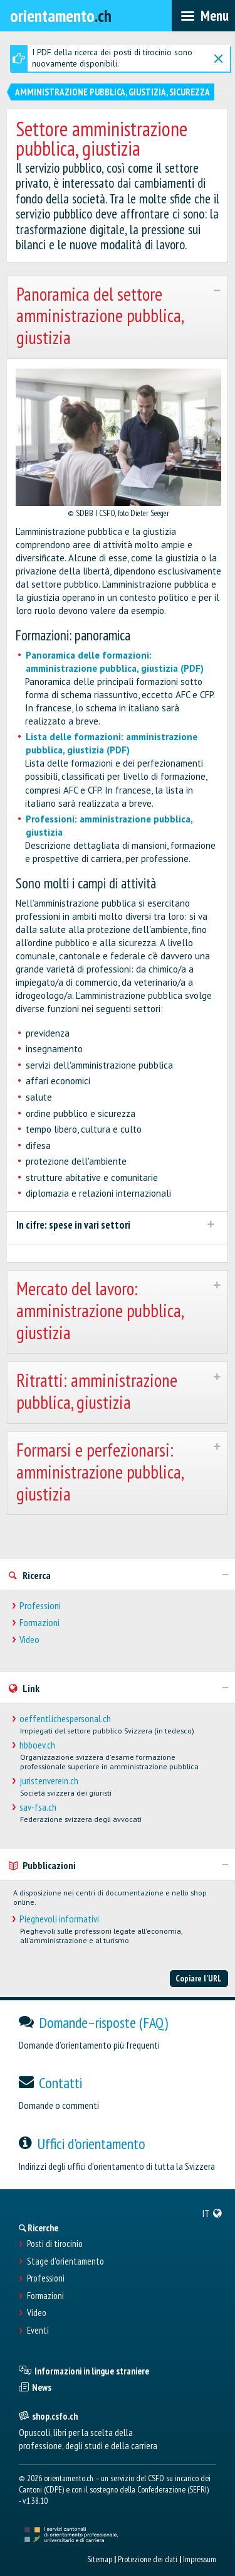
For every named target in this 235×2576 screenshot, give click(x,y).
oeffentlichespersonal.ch (65, 1719)
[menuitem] (212, 2213)
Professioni (40, 1606)
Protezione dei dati (147, 2559)
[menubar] (203, 15)
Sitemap (99, 2559)
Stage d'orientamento (65, 2261)
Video (29, 1640)
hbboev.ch (37, 1745)
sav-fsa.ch (37, 1807)
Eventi (38, 2330)
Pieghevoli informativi (59, 1919)
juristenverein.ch (48, 1781)
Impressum (199, 2559)
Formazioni (39, 1623)
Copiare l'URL (198, 1978)
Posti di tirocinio (55, 2244)
